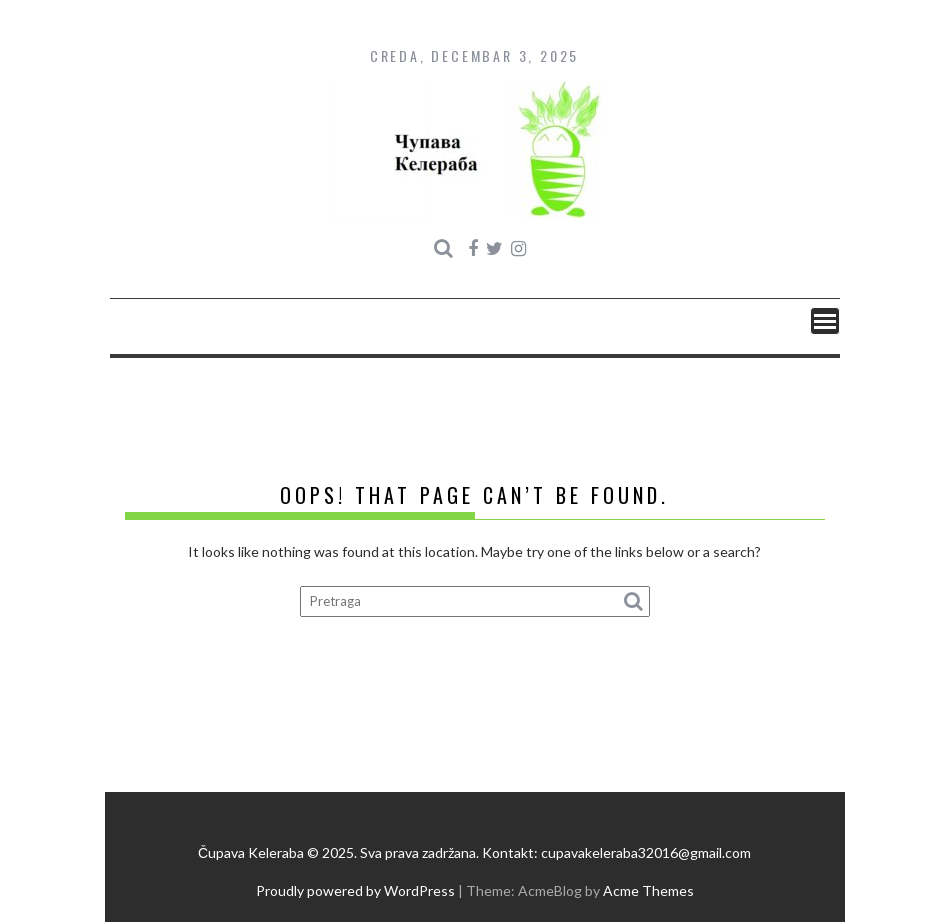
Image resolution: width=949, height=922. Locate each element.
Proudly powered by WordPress (355, 890)
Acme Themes (648, 890)
